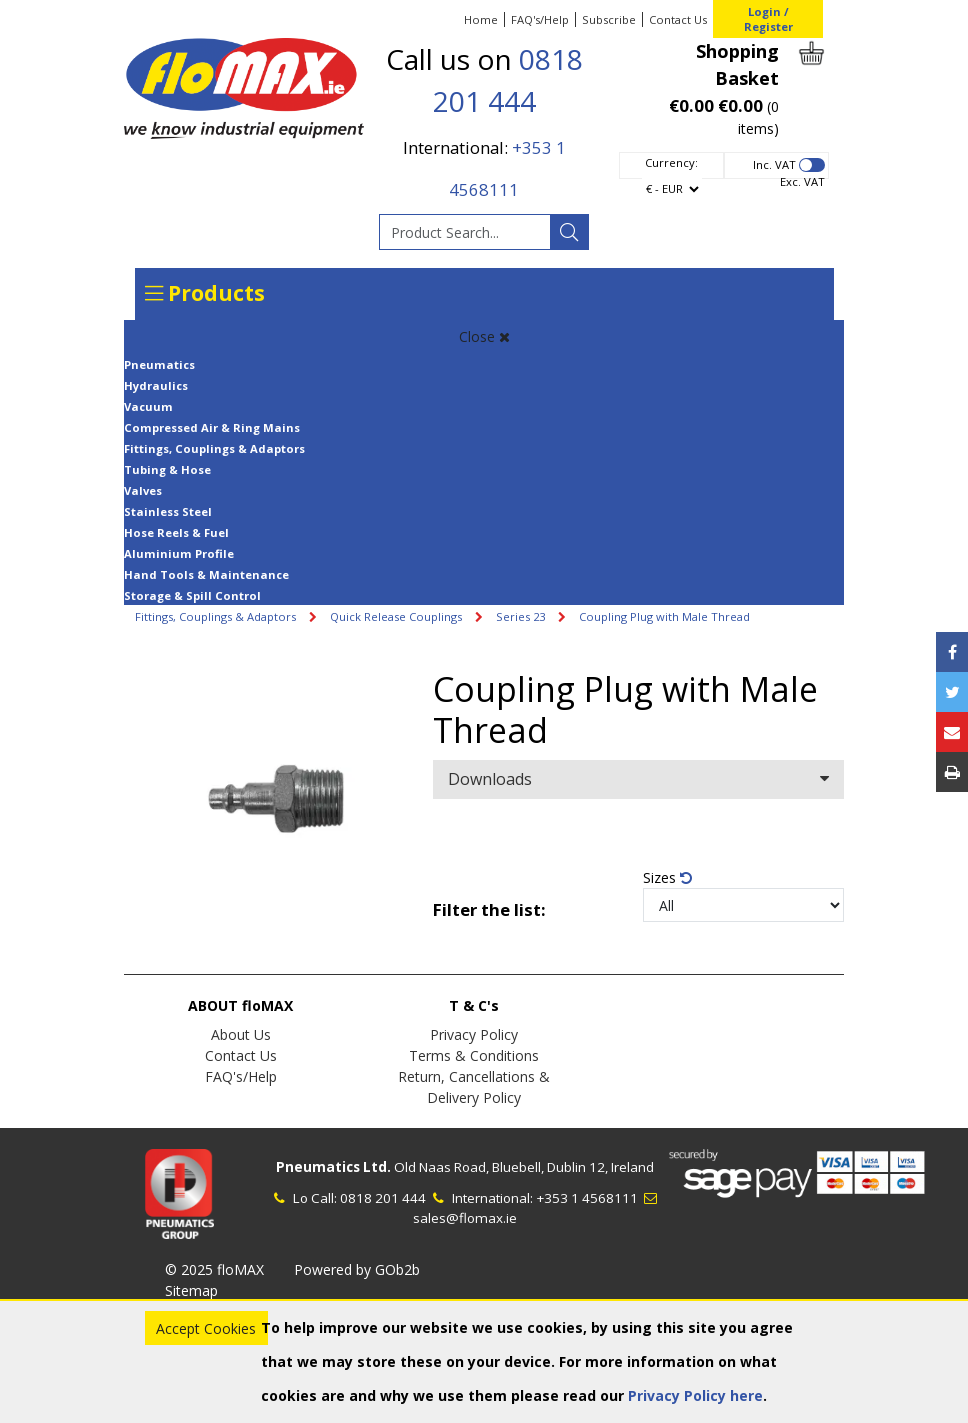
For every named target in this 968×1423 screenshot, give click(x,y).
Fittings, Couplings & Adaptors (214, 448)
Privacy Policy (474, 1034)
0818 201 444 (383, 1198)
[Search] (569, 232)
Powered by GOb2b (357, 1269)
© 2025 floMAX (214, 1269)
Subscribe (609, 19)
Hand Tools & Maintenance (206, 574)
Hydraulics (156, 385)
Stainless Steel (168, 511)
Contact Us (678, 19)
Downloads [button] (638, 779)
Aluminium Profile (179, 553)
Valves (143, 490)
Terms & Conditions (474, 1055)
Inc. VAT (774, 164)
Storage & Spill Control (192, 595)
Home (481, 19)
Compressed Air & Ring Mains (212, 427)
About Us (241, 1034)
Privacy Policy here (695, 1395)
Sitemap (191, 1290)
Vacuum (148, 406)
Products (205, 293)
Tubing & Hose (167, 469)
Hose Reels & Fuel (176, 532)
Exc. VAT (802, 181)
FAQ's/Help (540, 19)
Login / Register (768, 19)
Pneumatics (159, 364)
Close (484, 336)
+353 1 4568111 (587, 1198)
